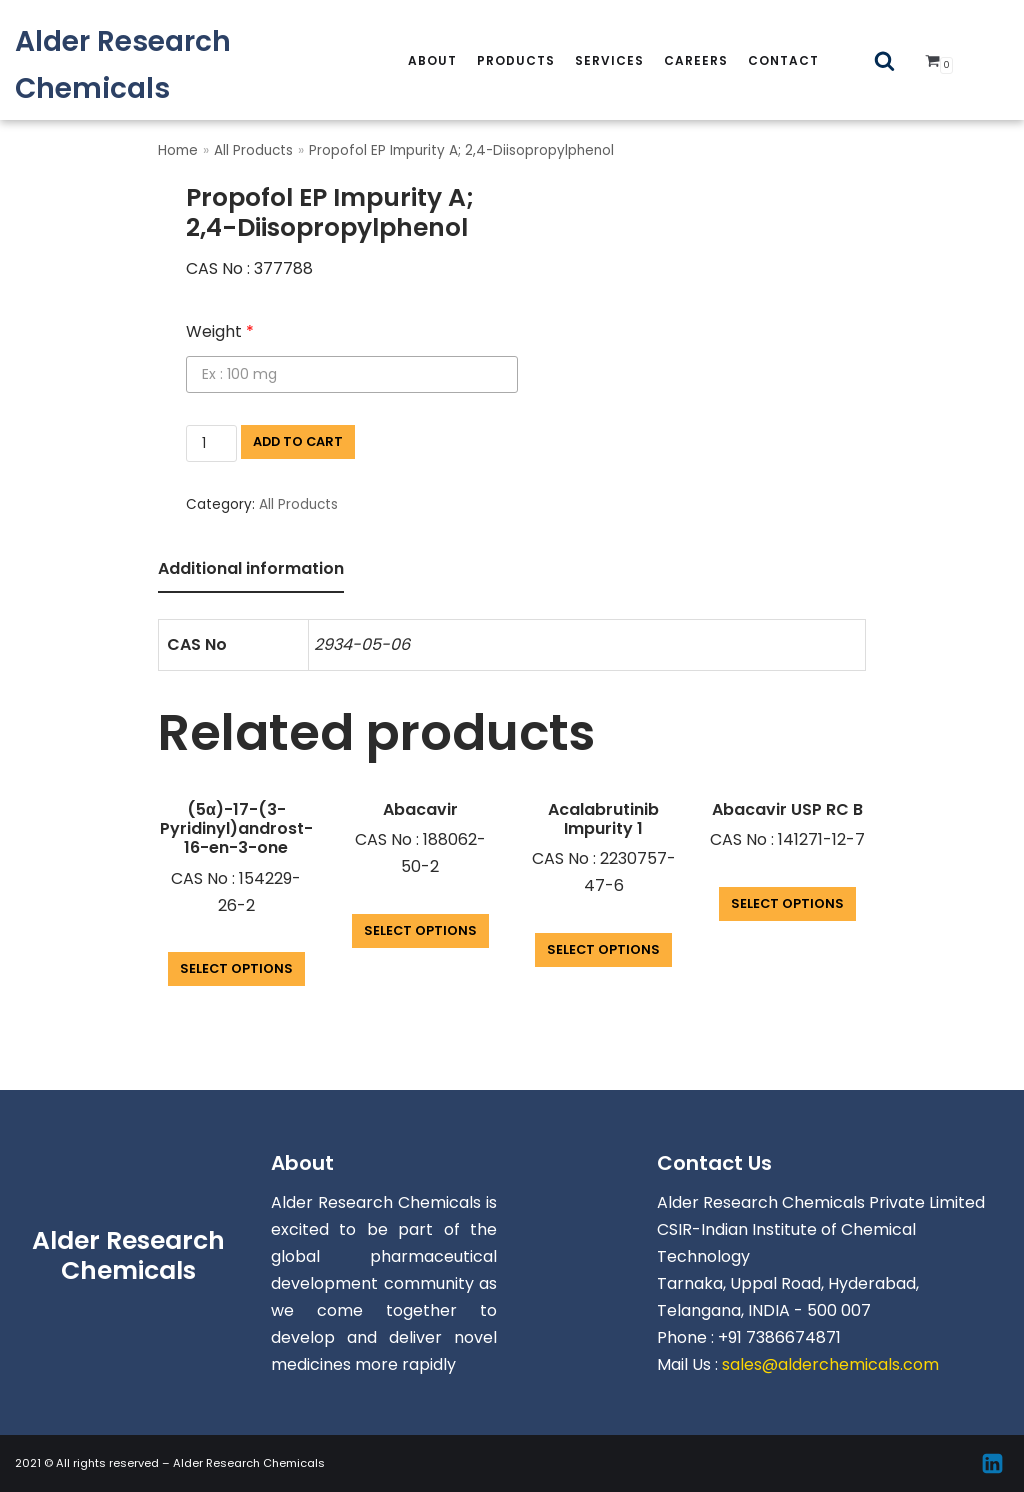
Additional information (251, 568)
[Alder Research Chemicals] (170, 65)
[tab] (251, 570)
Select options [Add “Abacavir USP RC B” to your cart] (787, 903)
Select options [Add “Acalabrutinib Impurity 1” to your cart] (603, 949)
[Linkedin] (992, 1463)
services (609, 60)
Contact (783, 60)
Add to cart (298, 441)
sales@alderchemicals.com (830, 1364)
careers (696, 60)
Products (516, 60)
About (432, 60)
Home (178, 150)
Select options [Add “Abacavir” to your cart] (420, 930)
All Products (253, 150)
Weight (220, 331)
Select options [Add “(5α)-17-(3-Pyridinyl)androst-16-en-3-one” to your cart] (236, 968)
